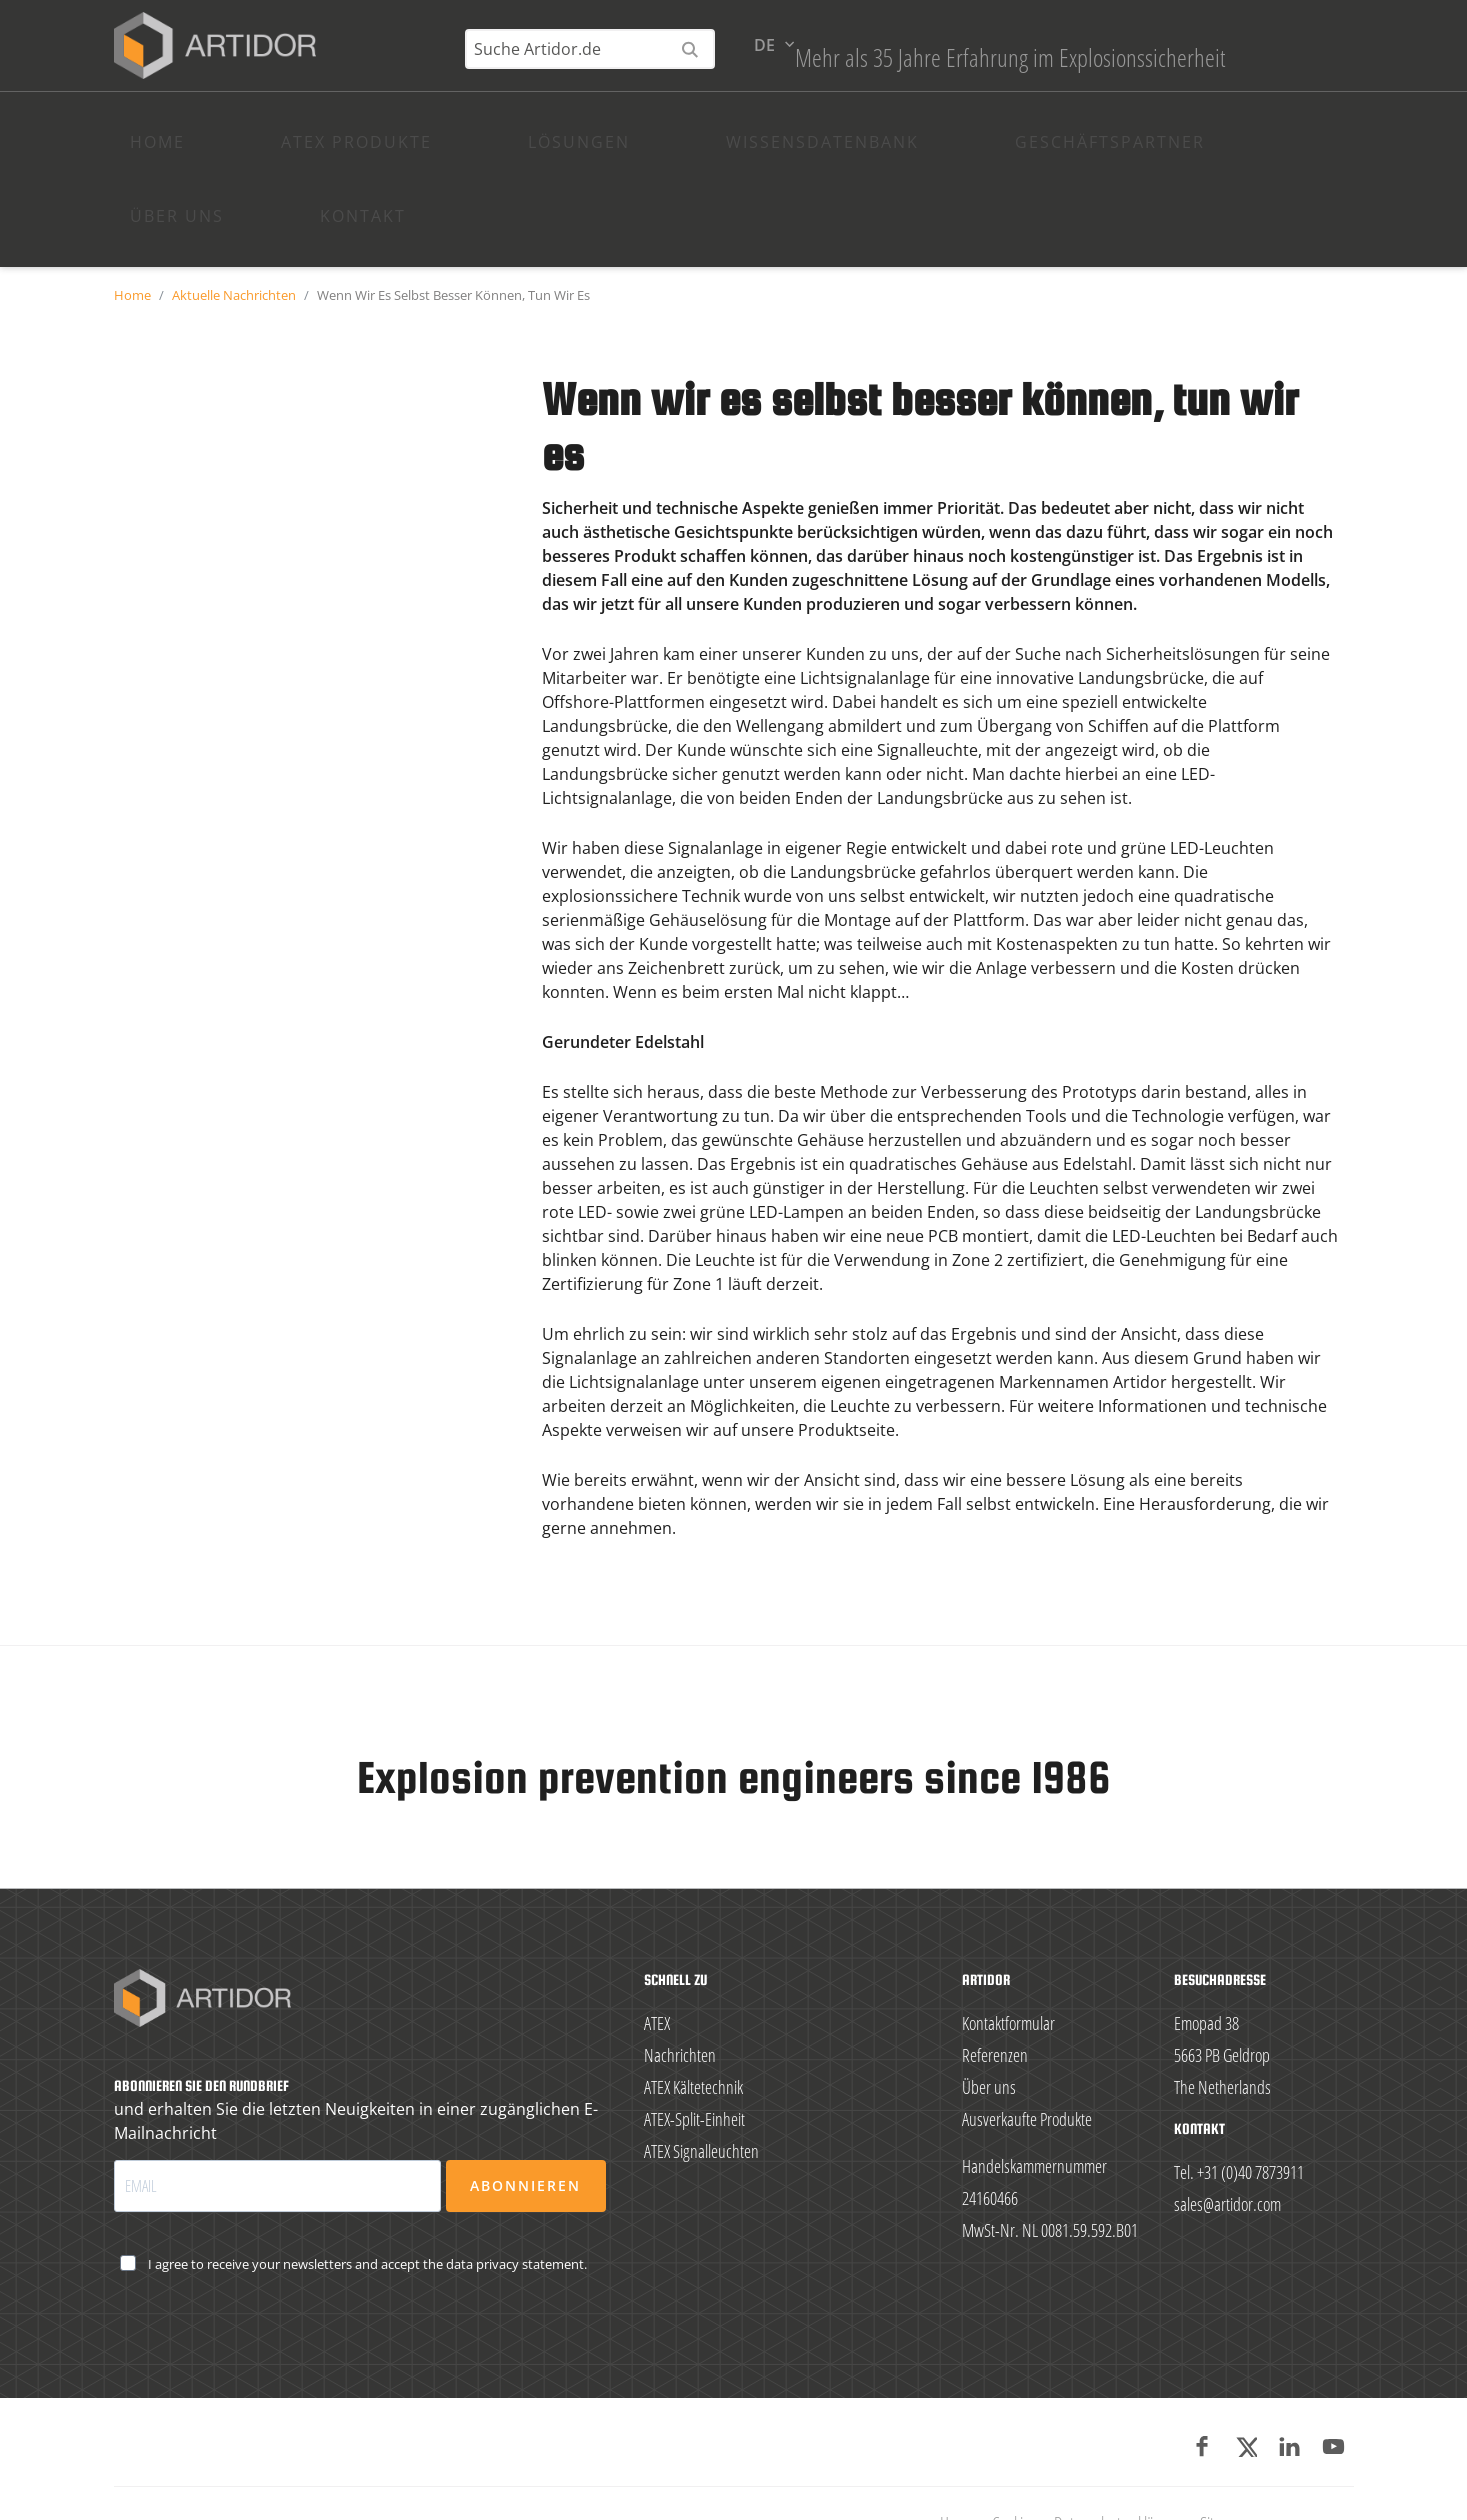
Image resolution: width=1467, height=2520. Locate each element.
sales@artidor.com (1227, 2157)
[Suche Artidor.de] (1149, 76)
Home (132, 248)
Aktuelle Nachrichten (234, 248)
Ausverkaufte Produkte (1027, 2072)
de (1323, 72)
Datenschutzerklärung (1118, 2476)
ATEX (657, 1976)
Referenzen (995, 2008)
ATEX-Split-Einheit (694, 2072)
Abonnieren (525, 2138)
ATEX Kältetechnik (693, 2040)
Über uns (989, 2040)
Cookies (1014, 2476)
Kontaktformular (1008, 1976)
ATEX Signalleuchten (701, 2104)
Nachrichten (680, 2008)
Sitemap (1223, 2476)
